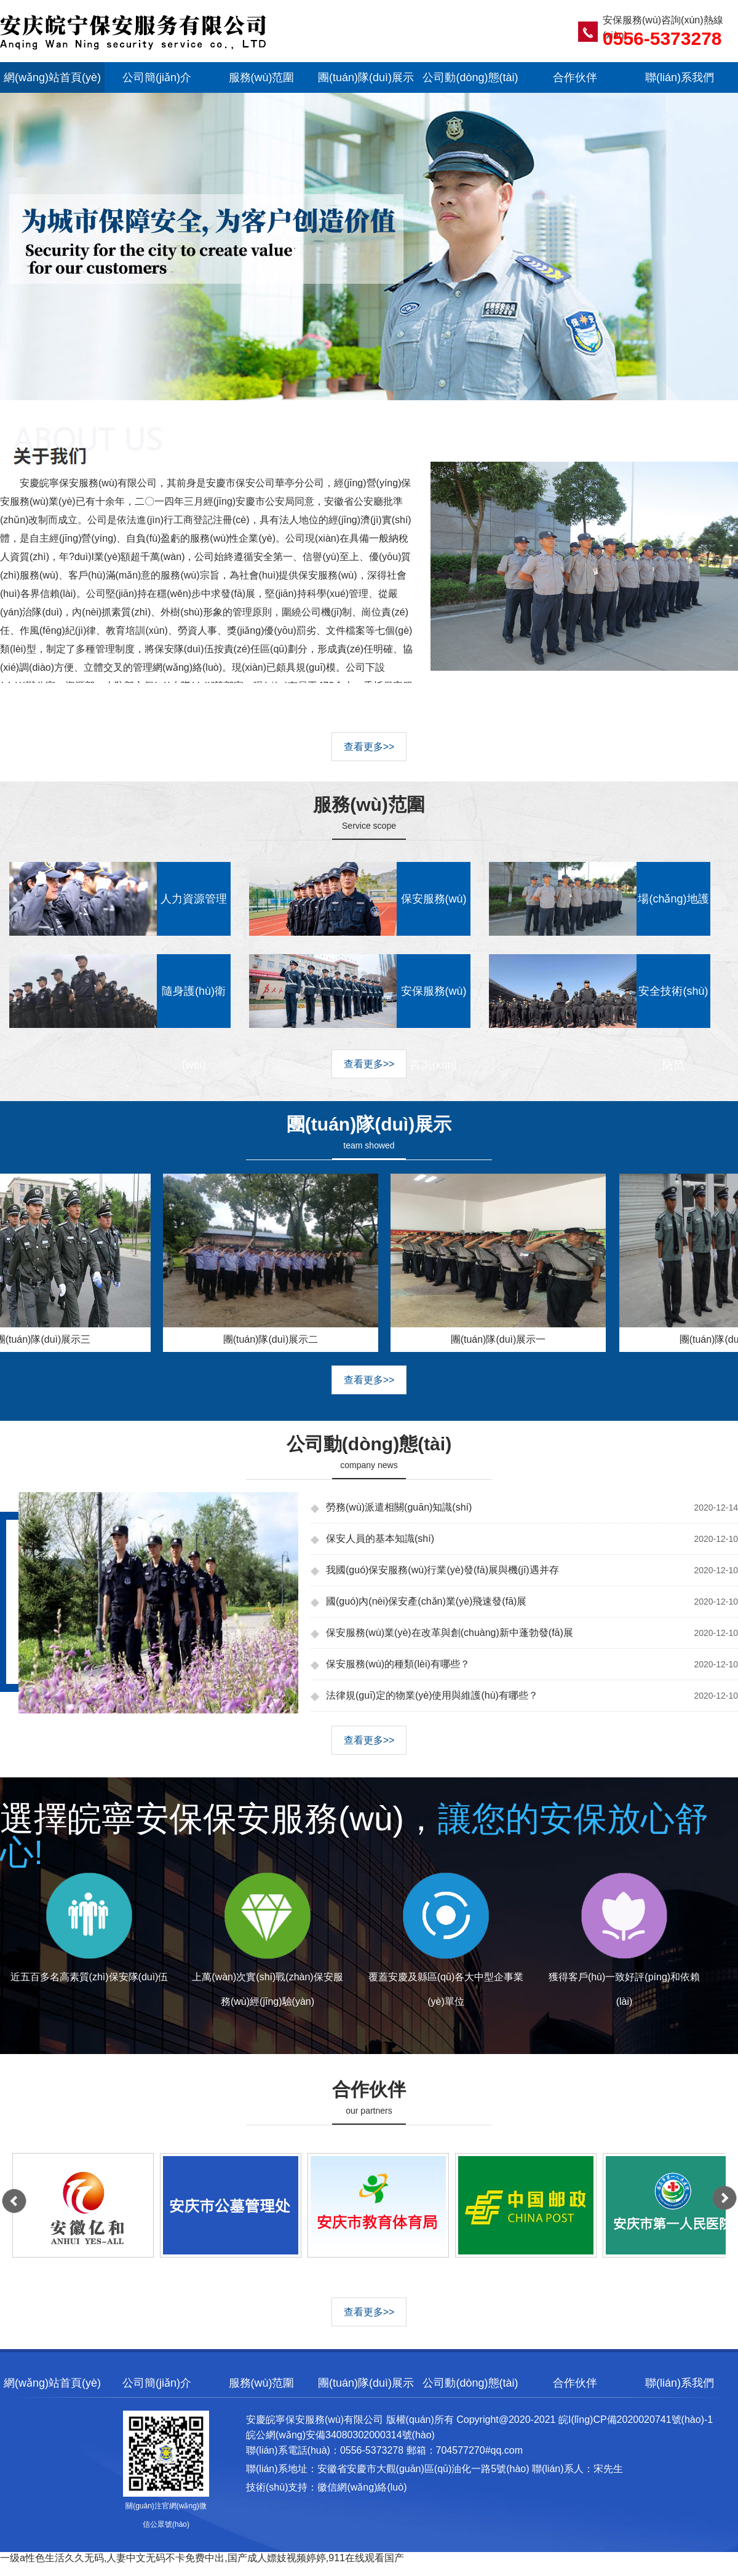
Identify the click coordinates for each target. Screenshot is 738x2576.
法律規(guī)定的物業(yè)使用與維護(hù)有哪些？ (432, 1695)
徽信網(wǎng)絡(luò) (362, 2487)
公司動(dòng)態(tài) (470, 77)
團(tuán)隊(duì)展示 (366, 77)
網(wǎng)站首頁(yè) (52, 77)
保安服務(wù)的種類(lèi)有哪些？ (398, 1664)
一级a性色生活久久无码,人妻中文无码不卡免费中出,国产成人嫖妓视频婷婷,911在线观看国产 (202, 2558)
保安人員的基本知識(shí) (380, 1538)
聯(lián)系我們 (679, 77)
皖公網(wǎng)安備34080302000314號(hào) (340, 2435)
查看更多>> (369, 746)
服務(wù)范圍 (262, 77)
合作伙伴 (575, 77)
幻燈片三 (369, 277)
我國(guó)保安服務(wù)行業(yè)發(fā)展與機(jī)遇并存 (442, 1570)
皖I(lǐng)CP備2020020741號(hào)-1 (635, 2419)
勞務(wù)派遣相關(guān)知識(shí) (399, 1507)
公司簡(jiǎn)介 (156, 77)
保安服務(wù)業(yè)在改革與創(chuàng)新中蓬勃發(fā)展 (449, 1632)
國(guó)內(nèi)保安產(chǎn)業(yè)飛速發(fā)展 (426, 1601)
